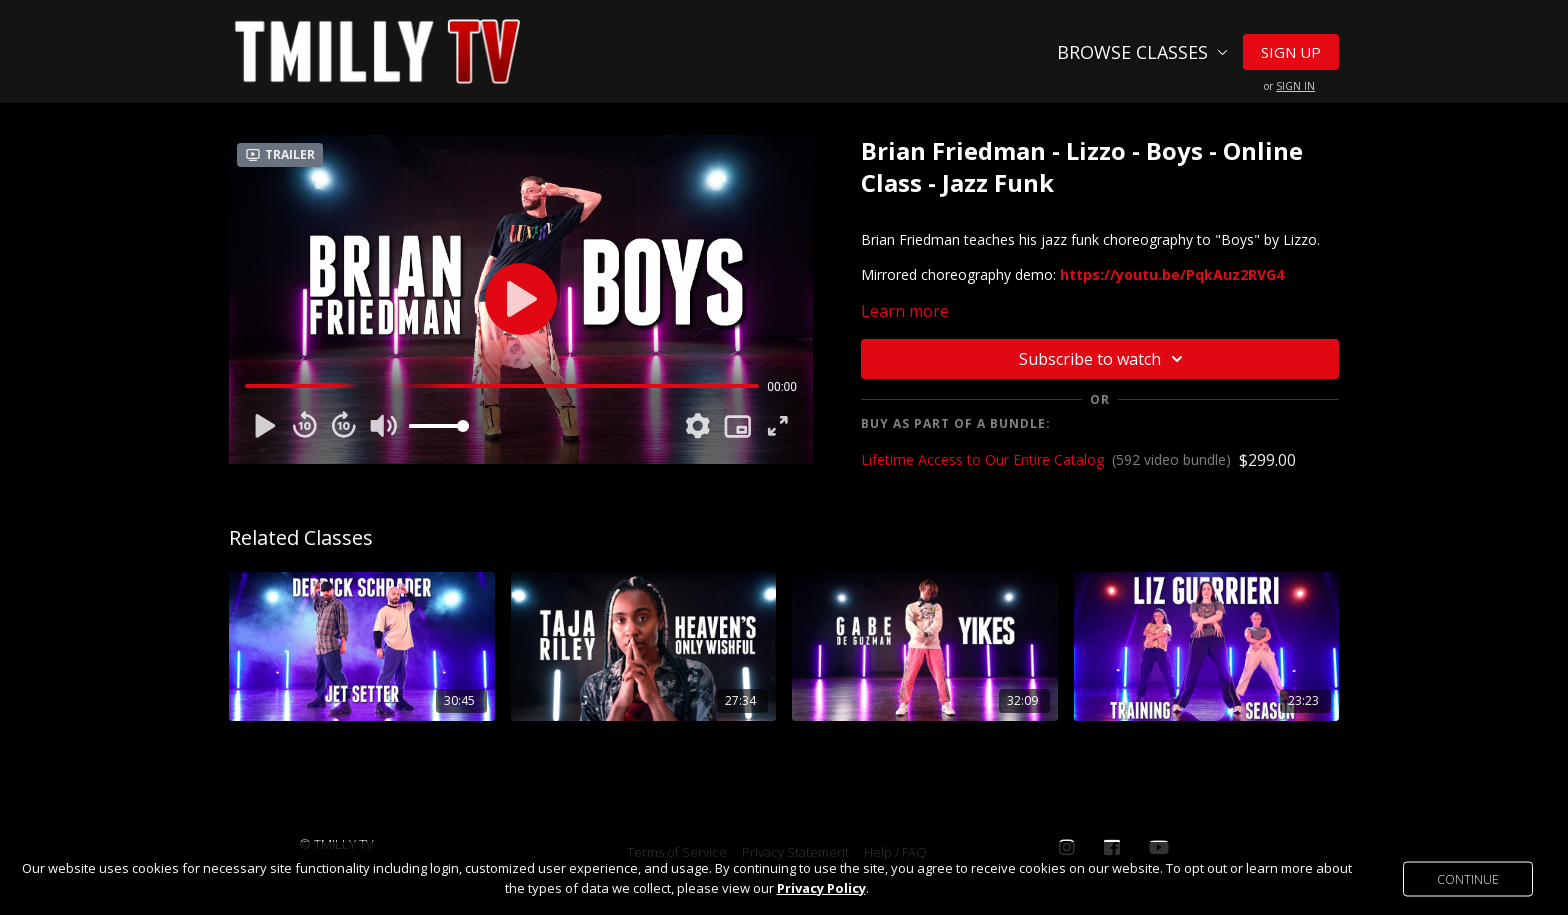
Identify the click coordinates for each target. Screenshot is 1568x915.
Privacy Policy (821, 888)
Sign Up (1291, 52)
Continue (1468, 878)
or (1289, 86)
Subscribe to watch (1104, 359)
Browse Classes (1142, 52)
